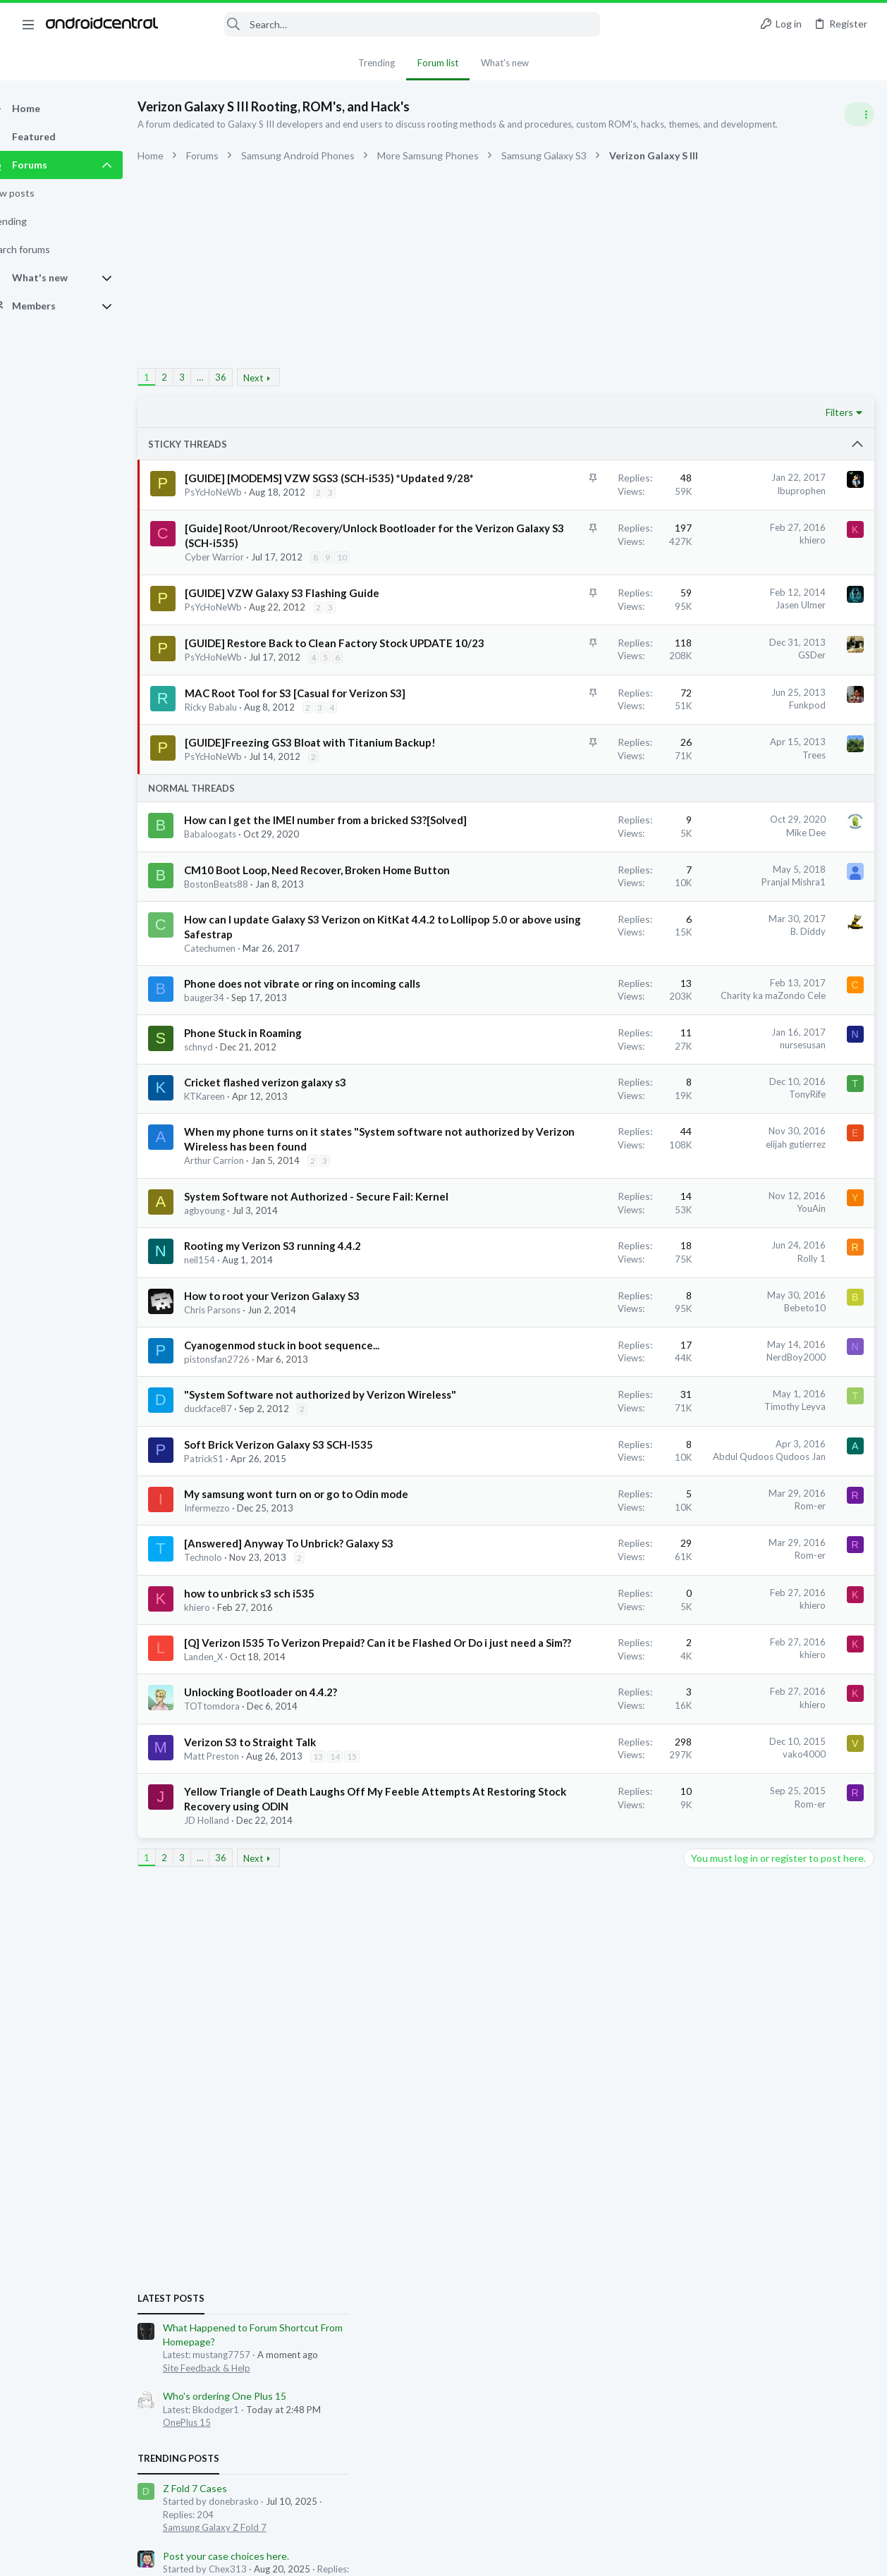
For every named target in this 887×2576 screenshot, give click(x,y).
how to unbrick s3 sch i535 (274, 1976)
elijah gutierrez (569, 1379)
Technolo (228, 1940)
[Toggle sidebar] (858, 114)
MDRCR (678, 1403)
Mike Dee (579, 978)
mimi (863, 1544)
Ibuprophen (574, 490)
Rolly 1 (584, 1537)
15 (216, 2182)
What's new (505, 62)
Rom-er (583, 1859)
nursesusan (576, 1265)
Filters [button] (613, 412)
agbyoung (229, 1490)
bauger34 (229, 1218)
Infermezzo (232, 1876)
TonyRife (580, 1314)
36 (245, 377)
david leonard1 (730, 1403)
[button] (28, 24)
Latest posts (694, 798)
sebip (777, 1403)
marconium (779, 1377)
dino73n (759, 1390)
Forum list (437, 62)
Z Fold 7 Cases (719, 989)
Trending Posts (702, 958)
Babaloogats (235, 995)
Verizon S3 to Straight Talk (275, 2154)
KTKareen (229, 1331)
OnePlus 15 (711, 922)
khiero (586, 569)
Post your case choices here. (750, 1056)
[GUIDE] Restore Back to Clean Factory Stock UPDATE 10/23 (282, 745)
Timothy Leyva (568, 1730)
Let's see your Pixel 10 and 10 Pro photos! (779, 1136)
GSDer (585, 742)
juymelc (845, 1390)
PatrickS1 (228, 1812)
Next (278, 378)
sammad (810, 1403)
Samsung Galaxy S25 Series (743, 1309)
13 (343, 2169)
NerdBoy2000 (569, 1666)
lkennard (679, 1390)
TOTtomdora (236, 2119)
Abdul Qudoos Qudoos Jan (542, 1795)
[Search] (388, 24)
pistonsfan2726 (241, 1683)
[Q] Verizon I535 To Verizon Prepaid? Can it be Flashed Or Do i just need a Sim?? (289, 2041)
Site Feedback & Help (730, 867)
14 (360, 2169)
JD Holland (231, 2276)
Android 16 (710, 1255)
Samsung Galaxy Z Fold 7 (738, 1027)
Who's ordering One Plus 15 (748, 896)
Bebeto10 (578, 1602)
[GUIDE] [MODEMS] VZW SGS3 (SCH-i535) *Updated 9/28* (276, 493)
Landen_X (228, 2069)
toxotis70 (707, 1377)
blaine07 (720, 1390)
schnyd (223, 1267)
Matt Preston (236, 2168)
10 (218, 630)
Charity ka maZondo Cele (546, 1201)
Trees (587, 886)
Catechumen (234, 1153)
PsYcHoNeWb (238, 521)
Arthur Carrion (239, 1425)
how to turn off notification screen (763, 1216)
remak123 (828, 1377)
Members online (702, 1345)
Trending (376, 62)
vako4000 (577, 2167)
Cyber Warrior (239, 616)
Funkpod (580, 822)
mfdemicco (803, 1390)
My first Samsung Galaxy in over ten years (778, 1283)
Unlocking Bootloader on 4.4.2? (285, 2105)
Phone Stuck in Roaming (267, 1253)
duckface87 (233, 1747)
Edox (672, 1377)
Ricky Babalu (236, 838)
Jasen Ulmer (574, 677)
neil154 (224, 1554)
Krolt (742, 1377)
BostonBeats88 (241, 1059)
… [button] (224, 377)
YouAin (584, 1473)
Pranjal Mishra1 (566, 1042)
